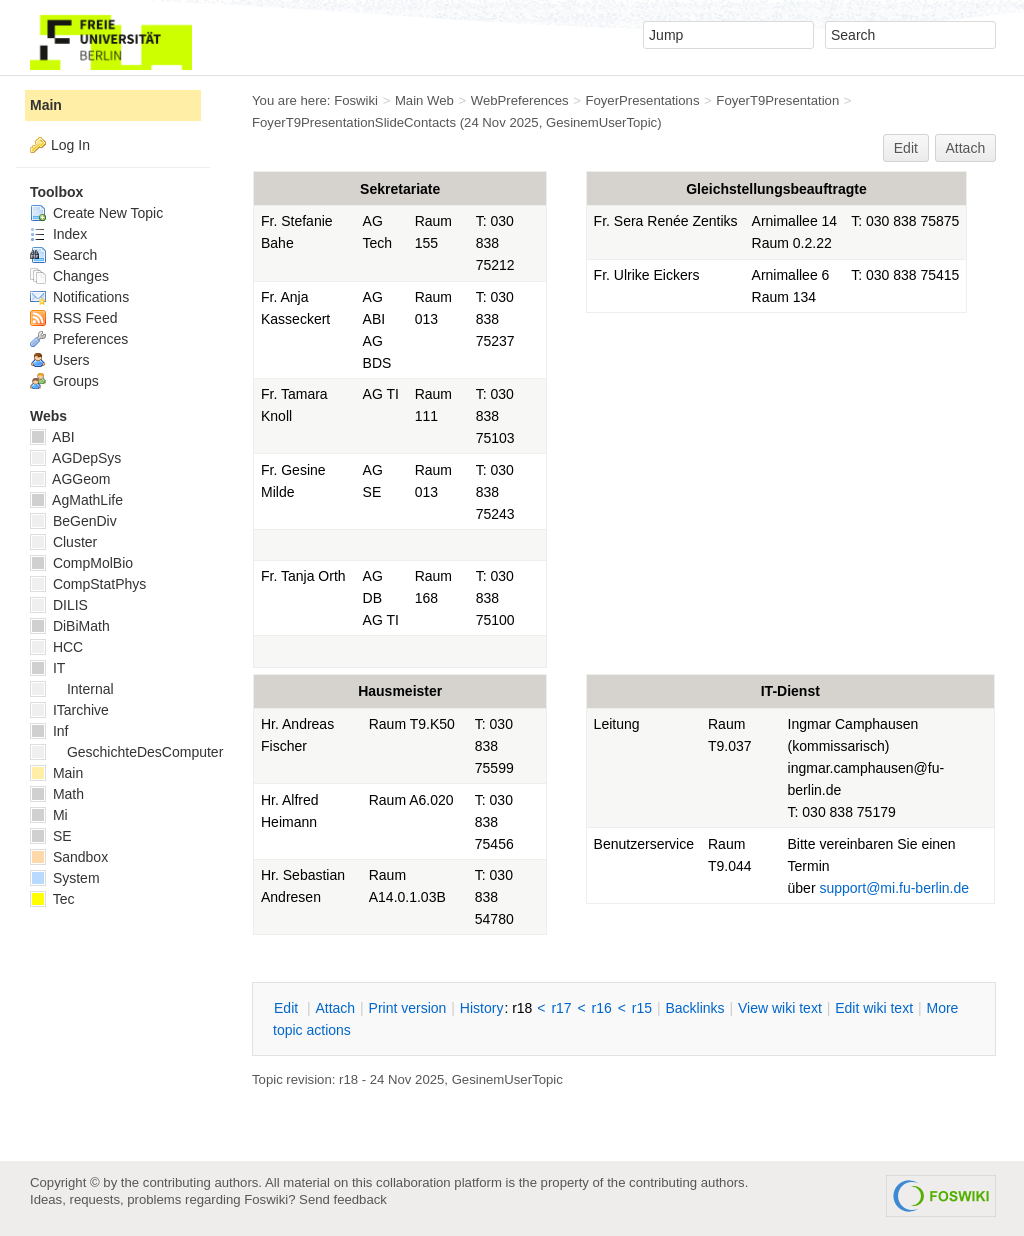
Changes (69, 276)
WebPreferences (520, 100)
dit (288, 1008)
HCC (56, 647)
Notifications (79, 297)
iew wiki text (780, 1008)
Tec (52, 899)
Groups (64, 381)
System (65, 878)
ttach (335, 1008)
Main (46, 105)
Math (57, 794)
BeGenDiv (73, 521)
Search (63, 255)
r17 (561, 1008)
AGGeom (70, 479)
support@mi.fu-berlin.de (894, 888)
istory (482, 1008)
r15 (642, 1008)
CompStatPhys (88, 584)
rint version (408, 1008)
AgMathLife (76, 500)
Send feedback (343, 1199)
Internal (72, 689)
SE (51, 836)
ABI (52, 437)
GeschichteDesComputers (130, 752)
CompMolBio (81, 563)
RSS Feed (73, 318)
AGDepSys (75, 458)
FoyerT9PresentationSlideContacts (354, 122)
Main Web (424, 100)
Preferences (79, 339)
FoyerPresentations (642, 100)
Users (59, 360)
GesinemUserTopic (601, 122)
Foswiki (356, 100)
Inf (49, 731)
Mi (49, 815)
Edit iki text (874, 1008)
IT (47, 668)
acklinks (694, 1008)
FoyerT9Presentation (777, 100)
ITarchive (69, 710)
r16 (602, 1008)
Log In (70, 145)
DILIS (59, 605)
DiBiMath (70, 626)
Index (58, 234)
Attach (966, 148)
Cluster (63, 542)
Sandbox (69, 857)
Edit (906, 148)
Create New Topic (96, 213)
